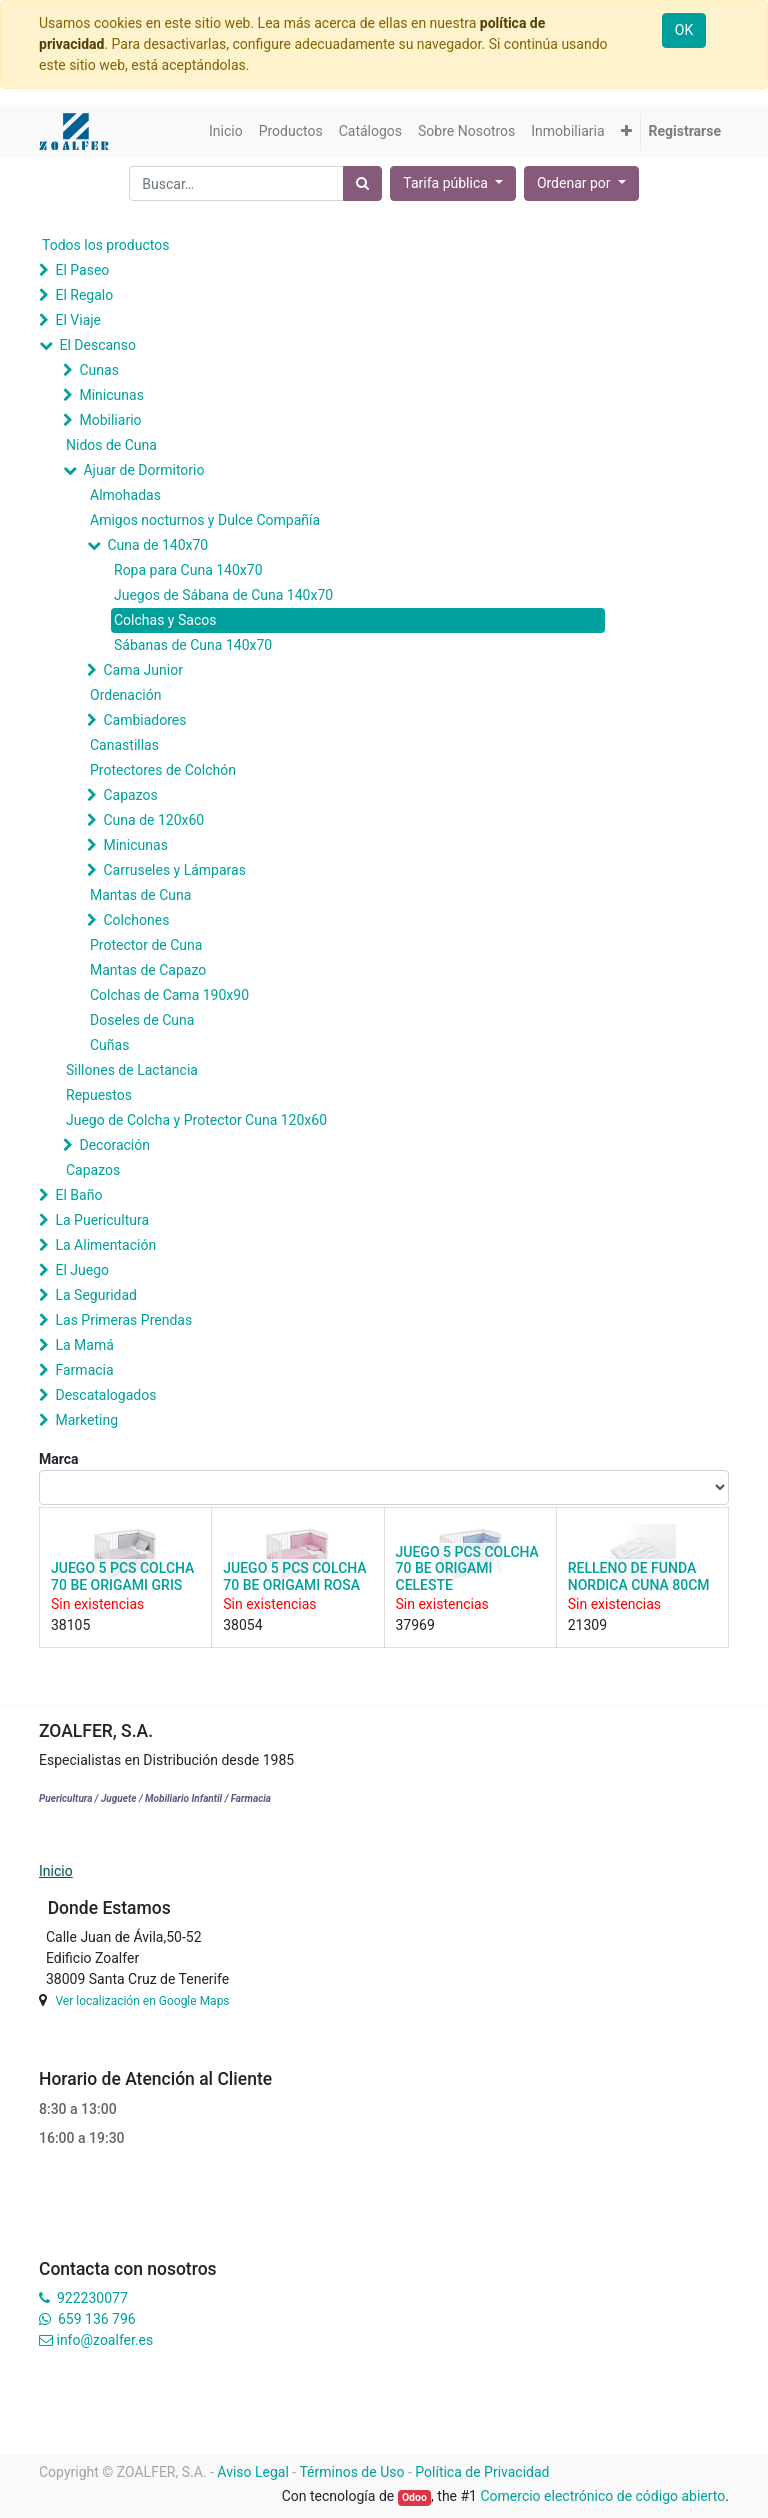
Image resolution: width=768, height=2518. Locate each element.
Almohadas (125, 495)
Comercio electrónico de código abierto (602, 2496)
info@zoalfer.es (104, 2340)
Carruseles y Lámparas (174, 870)
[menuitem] (226, 131)
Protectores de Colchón (163, 770)
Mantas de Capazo (148, 970)
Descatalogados (105, 1395)
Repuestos (99, 1095)
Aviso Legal (253, 2472)
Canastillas (124, 745)
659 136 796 (96, 2319)
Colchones (136, 920)
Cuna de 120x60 (153, 820)
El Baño (78, 1195)
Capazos (130, 795)
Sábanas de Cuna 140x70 (193, 645)
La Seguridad (96, 1295)
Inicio (56, 1871)
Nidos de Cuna (111, 445)
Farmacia (84, 1370)
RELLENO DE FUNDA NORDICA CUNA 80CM (639, 1576)
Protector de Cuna (146, 945)
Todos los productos (105, 245)
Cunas (98, 370)
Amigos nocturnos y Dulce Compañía (205, 520)
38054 (242, 1625)
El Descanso (97, 345)
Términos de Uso (351, 2472)
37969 (415, 1625)
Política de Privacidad (482, 2472)
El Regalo (84, 295)
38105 (70, 1625)
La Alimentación (105, 1245)
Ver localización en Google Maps (142, 2001)
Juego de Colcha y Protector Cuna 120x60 (196, 1120)
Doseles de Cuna (142, 1020)
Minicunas (111, 395)
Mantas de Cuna (140, 895)
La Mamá (84, 1345)
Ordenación (125, 695)
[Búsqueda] (362, 183)
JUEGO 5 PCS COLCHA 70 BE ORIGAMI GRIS (122, 1576)
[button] (626, 131)
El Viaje (78, 320)
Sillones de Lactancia (132, 1070)
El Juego (82, 1270)
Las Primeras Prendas (123, 1320)
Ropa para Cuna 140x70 (188, 570)
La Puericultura (102, 1220)
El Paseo (82, 270)
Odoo (414, 2497)
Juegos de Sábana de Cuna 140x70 (223, 595)
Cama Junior (142, 670)
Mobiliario (110, 420)
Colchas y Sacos (165, 620)
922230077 (92, 2298)
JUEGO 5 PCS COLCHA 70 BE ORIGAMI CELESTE (467, 1569)
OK (684, 30)
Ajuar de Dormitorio (143, 470)
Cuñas (109, 1045)
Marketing (86, 1420)
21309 (587, 1625)
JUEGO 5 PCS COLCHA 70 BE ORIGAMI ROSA (294, 1576)
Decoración (114, 1145)
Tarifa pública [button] (447, 183)
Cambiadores (144, 720)
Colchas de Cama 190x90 (169, 995)
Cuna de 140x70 (157, 545)
